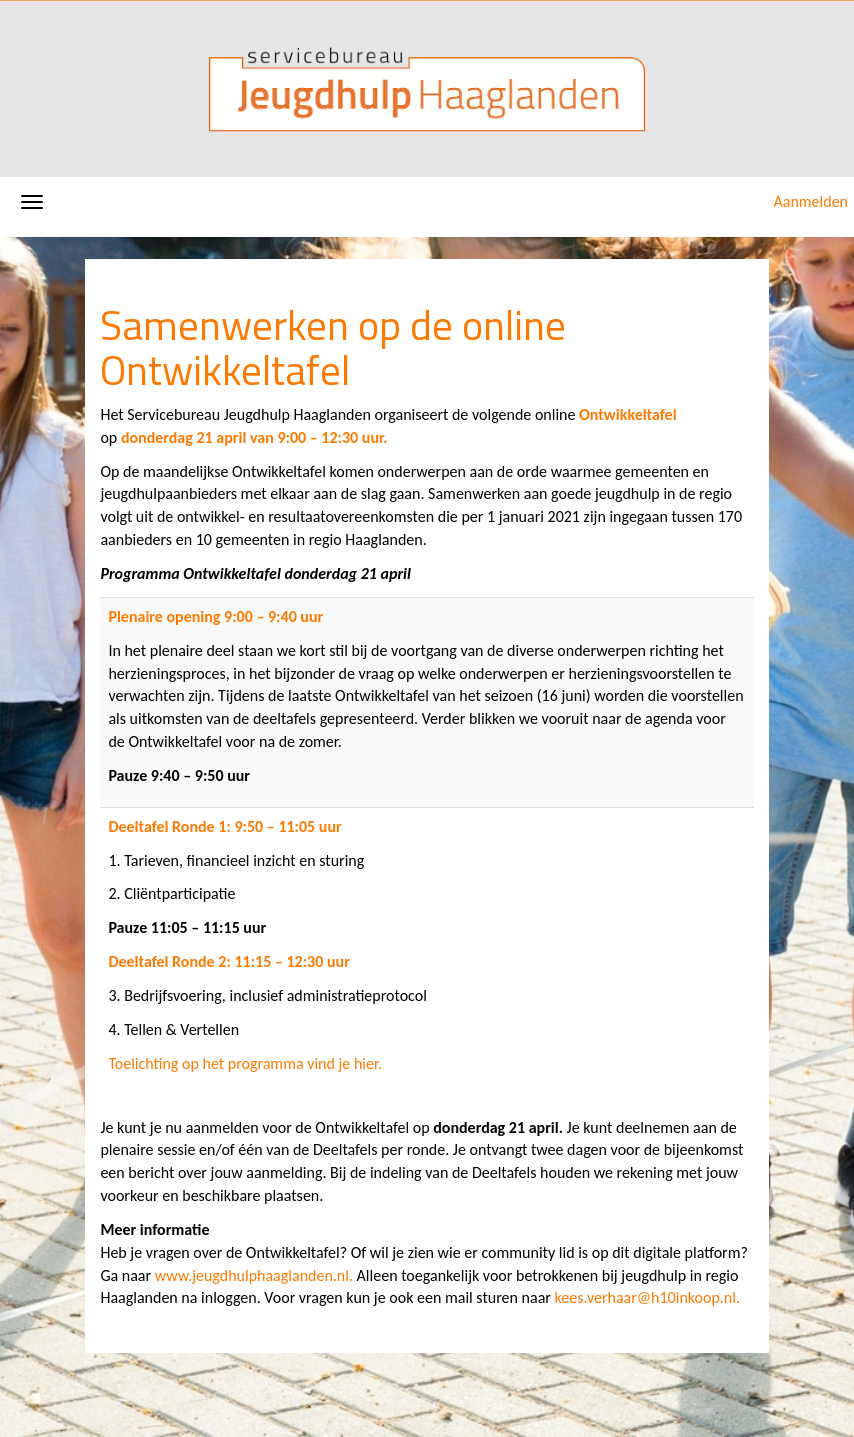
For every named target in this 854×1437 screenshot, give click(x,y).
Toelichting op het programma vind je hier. (245, 1063)
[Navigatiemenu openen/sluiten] (32, 202)
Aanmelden (810, 201)
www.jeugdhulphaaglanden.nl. (254, 1275)
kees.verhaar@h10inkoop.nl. (647, 1297)
